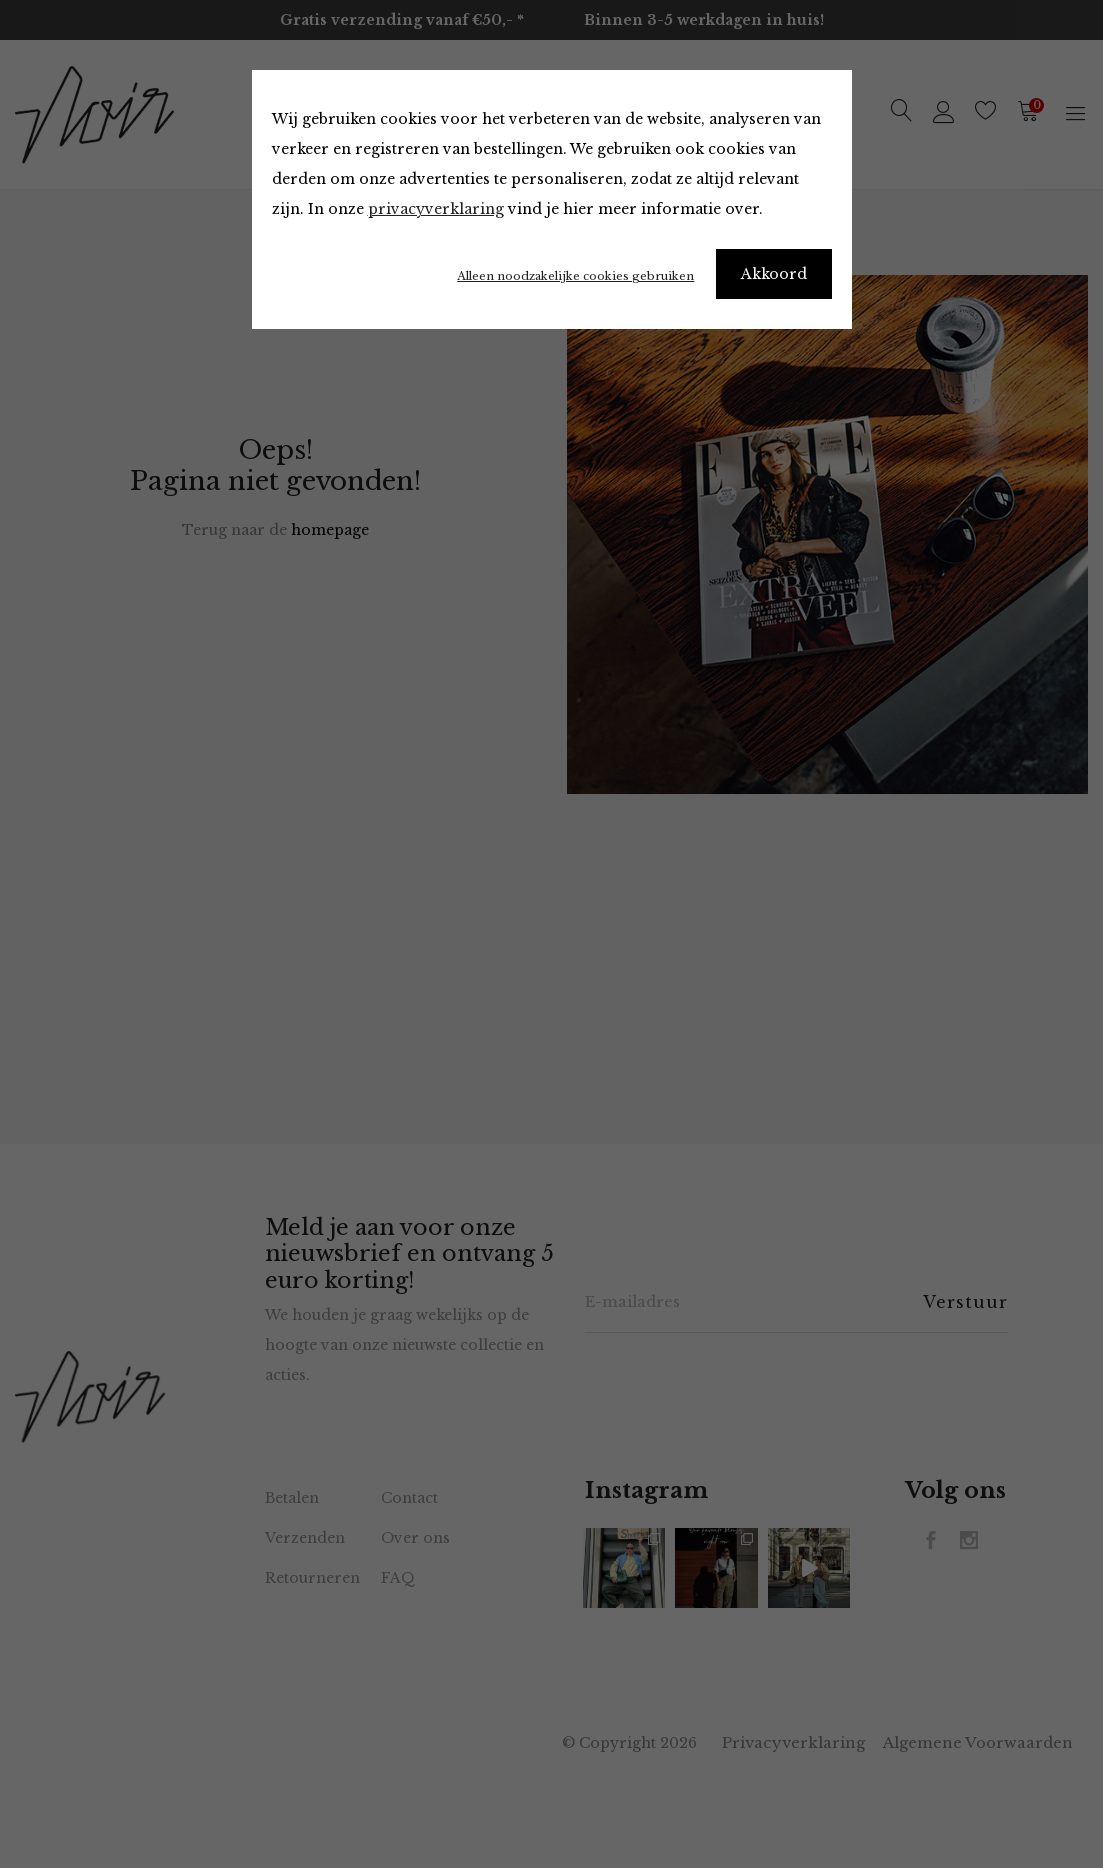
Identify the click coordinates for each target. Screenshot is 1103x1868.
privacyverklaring (436, 209)
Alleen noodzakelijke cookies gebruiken (575, 276)
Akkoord (774, 274)
